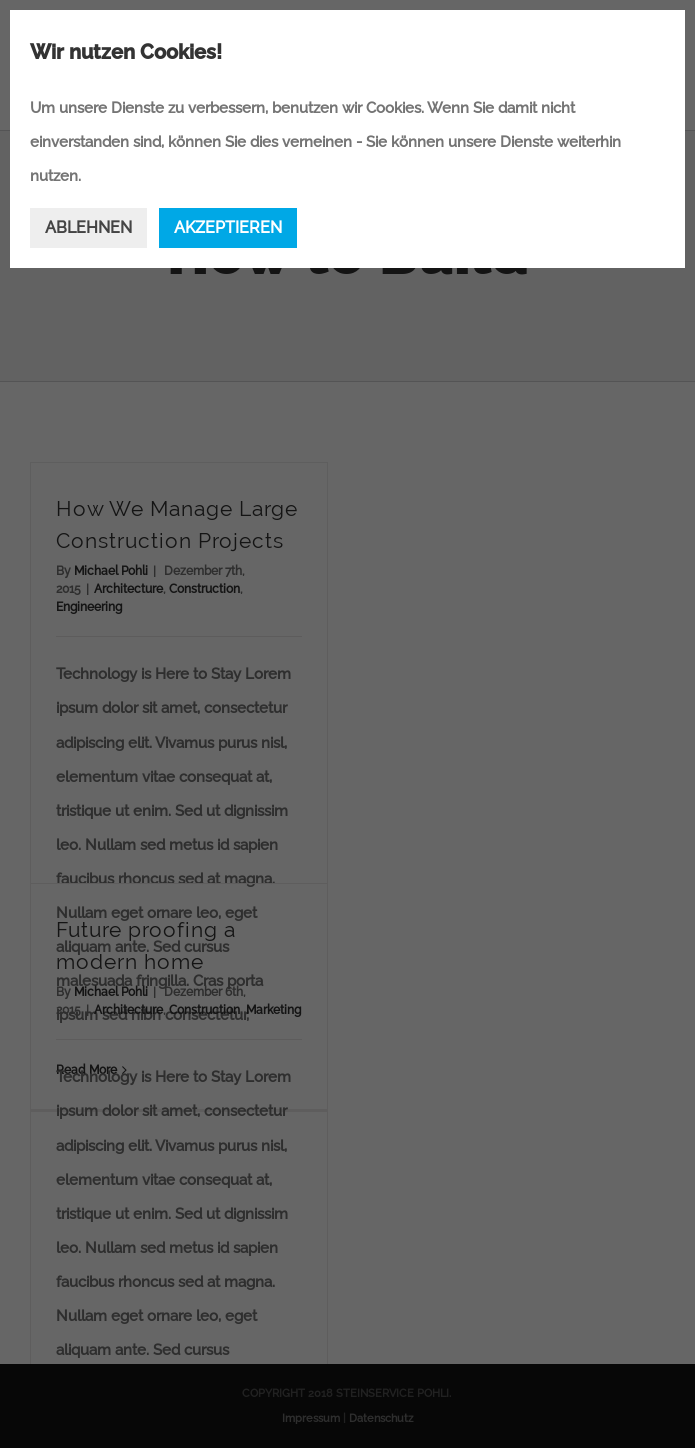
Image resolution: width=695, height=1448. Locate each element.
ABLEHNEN (88, 227)
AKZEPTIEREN (228, 227)
